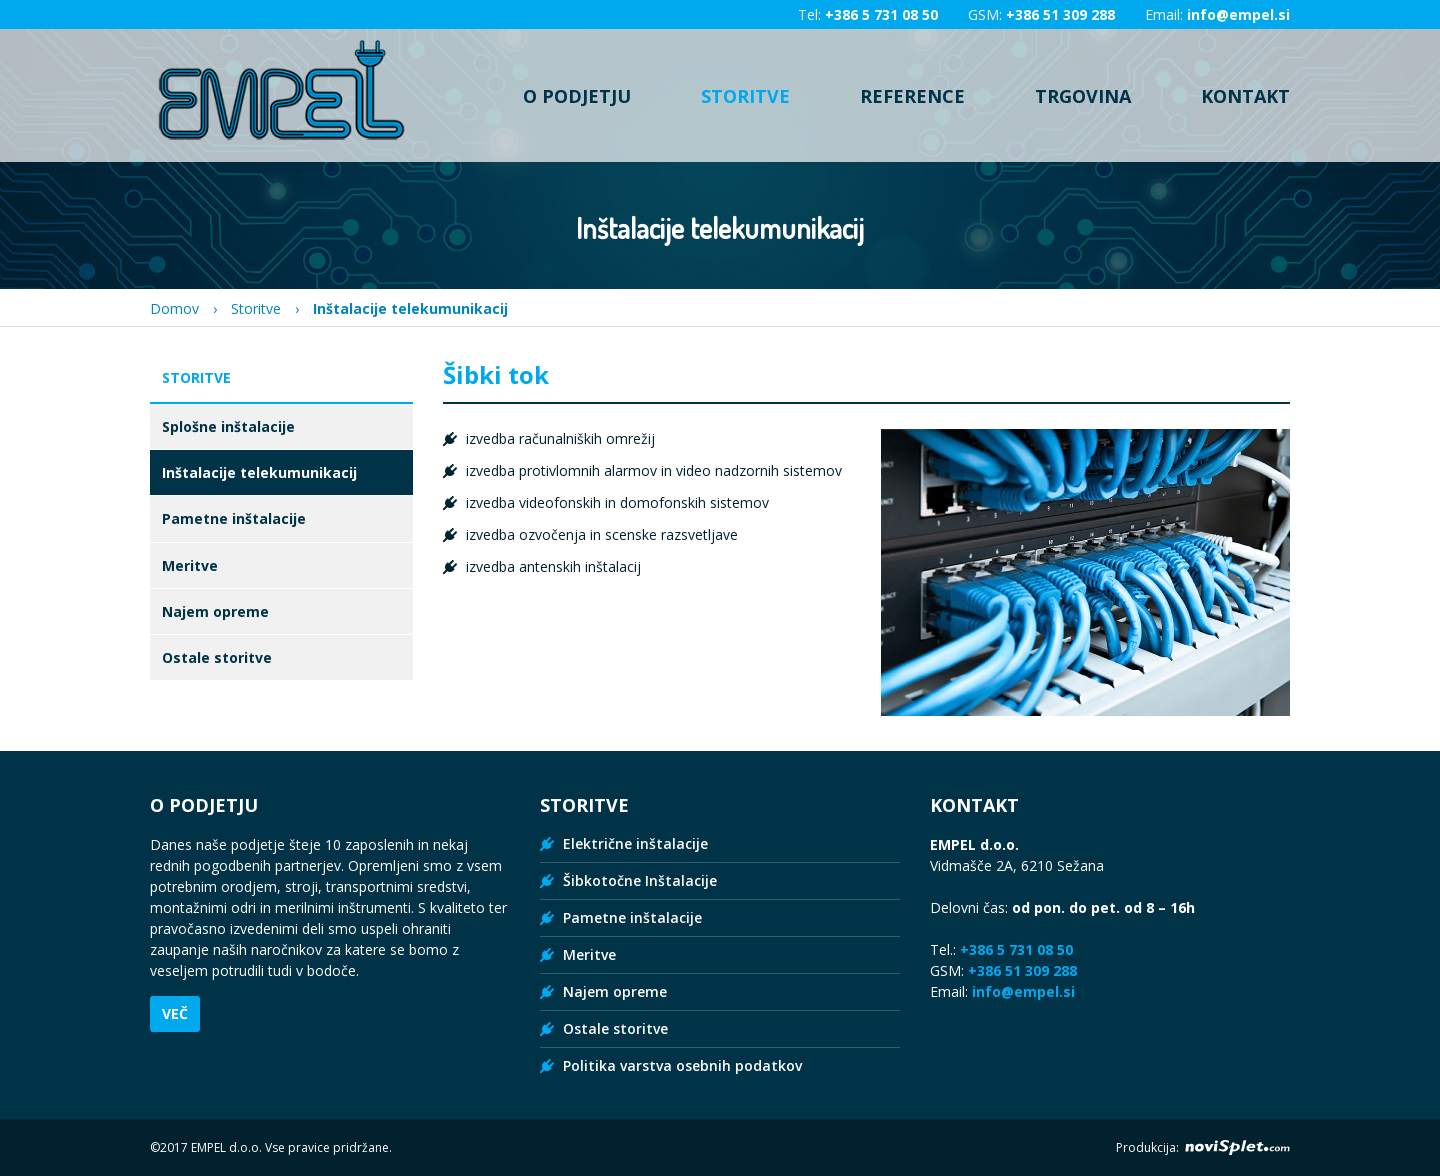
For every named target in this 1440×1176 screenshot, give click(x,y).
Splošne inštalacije (228, 426)
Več (175, 1013)
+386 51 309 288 (1060, 14)
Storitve (745, 95)
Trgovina (1083, 95)
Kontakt (1245, 95)
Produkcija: (1203, 1147)
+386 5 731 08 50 (881, 14)
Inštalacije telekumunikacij (259, 472)
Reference (912, 95)
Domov (174, 308)
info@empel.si (1238, 14)
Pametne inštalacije (234, 518)
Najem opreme (215, 611)
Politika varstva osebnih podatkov (682, 1065)
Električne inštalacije (635, 843)
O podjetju (577, 95)
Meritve (190, 565)
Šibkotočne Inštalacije (640, 880)
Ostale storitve (217, 657)
